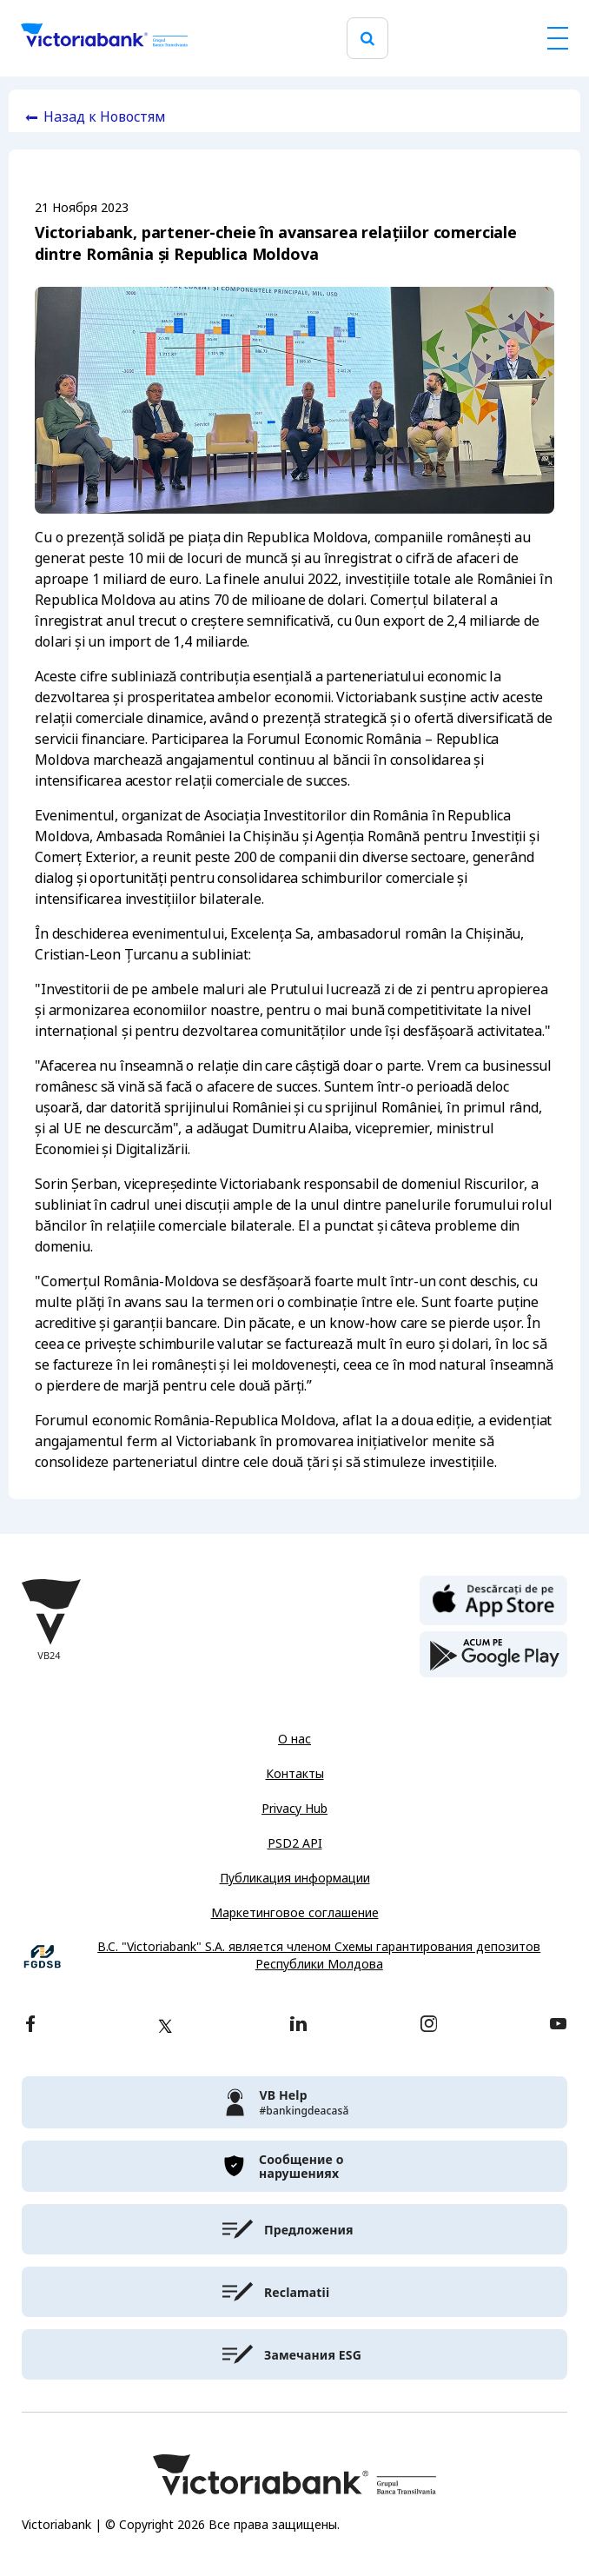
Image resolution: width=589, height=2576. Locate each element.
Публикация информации (295, 1878)
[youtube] (558, 2025)
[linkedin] (298, 2025)
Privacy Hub (294, 1808)
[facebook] (30, 2025)
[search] (367, 39)
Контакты (295, 1774)
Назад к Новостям (104, 117)
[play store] (493, 1654)
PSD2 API (295, 1843)
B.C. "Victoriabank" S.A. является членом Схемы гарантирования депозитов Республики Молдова (318, 1956)
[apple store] (493, 1599)
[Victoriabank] (104, 38)
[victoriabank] (294, 2102)
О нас (294, 1739)
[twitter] (165, 2026)
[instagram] (428, 2025)
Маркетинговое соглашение (295, 1913)
